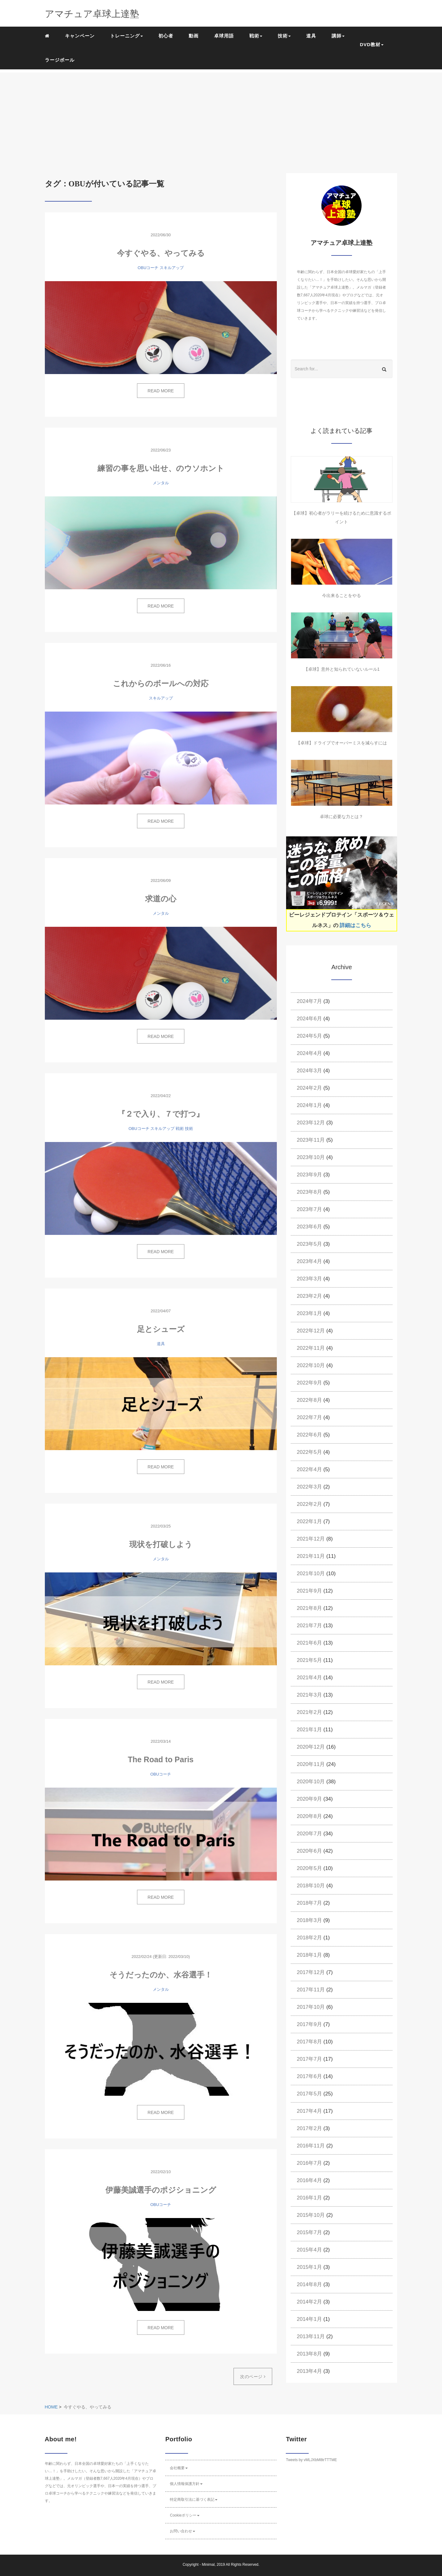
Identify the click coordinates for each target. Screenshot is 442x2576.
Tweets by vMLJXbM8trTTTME (311, 2460)
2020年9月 (309, 1799)
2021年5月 (309, 1660)
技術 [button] (284, 35)
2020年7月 (309, 1834)
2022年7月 (309, 1417)
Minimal (208, 2564)
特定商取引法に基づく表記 (193, 2499)
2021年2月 (309, 1712)
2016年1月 (309, 2198)
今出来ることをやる (341, 595)
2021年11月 (311, 1556)
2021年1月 (309, 1730)
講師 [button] (338, 35)
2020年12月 (311, 1747)
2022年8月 (309, 1400)
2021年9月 (309, 1591)
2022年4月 (309, 1469)
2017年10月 (311, 2007)
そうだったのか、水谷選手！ (160, 1974)
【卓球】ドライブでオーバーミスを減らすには (341, 742)
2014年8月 (309, 2284)
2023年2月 (309, 1296)
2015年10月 (311, 2215)
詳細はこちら (355, 925)
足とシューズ (161, 1329)
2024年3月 (309, 1071)
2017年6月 (309, 2076)
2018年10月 (311, 1886)
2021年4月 (309, 1677)
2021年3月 (309, 1695)
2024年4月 (309, 1053)
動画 (194, 35)
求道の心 (160, 898)
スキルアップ (172, 267)
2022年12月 (311, 1331)
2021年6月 (309, 1643)
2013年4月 (309, 2371)
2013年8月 (309, 2354)
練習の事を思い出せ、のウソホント (160, 468)
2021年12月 (311, 1539)
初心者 (165, 35)
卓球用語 (224, 35)
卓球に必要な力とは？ (341, 816)
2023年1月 (309, 1313)
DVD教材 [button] (372, 44)
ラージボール (60, 60)
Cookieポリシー (184, 2515)
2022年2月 (309, 1504)
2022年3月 (309, 1487)
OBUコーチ (148, 267)
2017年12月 (311, 1972)
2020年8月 (309, 1816)
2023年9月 (309, 1175)
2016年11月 (311, 2146)
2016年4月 (309, 2180)
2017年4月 (309, 2111)
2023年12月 (311, 1123)
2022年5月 (309, 1452)
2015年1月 (309, 2267)
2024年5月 (309, 1036)
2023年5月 (309, 1244)
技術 (189, 1128)
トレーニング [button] (126, 35)
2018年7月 (309, 1903)
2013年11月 (311, 2336)
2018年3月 (309, 1920)
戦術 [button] (255, 35)
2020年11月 (311, 1764)
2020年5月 (309, 1868)
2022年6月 (309, 1435)
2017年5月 (309, 2094)
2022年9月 (309, 1383)
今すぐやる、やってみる (161, 253)
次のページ (252, 2376)
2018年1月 (309, 1955)
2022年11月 (311, 1348)
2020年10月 (311, 1782)
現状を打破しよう (160, 1544)
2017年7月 (309, 2059)
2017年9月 (309, 2024)
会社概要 (179, 2468)
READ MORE (161, 390)
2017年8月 (309, 2042)
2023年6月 (309, 1227)
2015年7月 (309, 2232)
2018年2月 (309, 1938)
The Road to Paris (161, 1759)
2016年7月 (309, 2163)
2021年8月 (309, 1608)
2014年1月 (309, 2319)
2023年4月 (309, 1261)
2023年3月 (309, 1279)
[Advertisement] (221, 115)
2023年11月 (311, 1140)
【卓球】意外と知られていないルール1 (342, 669)
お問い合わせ (182, 2531)
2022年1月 (309, 1521)
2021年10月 (311, 1573)
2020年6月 (309, 1851)
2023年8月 (309, 1192)
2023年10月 (311, 1157)
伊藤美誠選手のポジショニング (160, 2190)
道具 (311, 35)
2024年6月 (309, 1019)
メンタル (161, 483)
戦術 (180, 1128)
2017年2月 (309, 2128)
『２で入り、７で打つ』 (161, 1113)
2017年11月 (311, 1990)
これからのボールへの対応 (160, 683)
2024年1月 (309, 1105)
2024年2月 (309, 1088)
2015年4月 (309, 2250)
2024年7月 (309, 1001)
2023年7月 (309, 1209)
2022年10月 (311, 1365)
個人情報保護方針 (186, 2484)
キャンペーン (80, 35)
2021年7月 (309, 1625)
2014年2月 (309, 2302)
